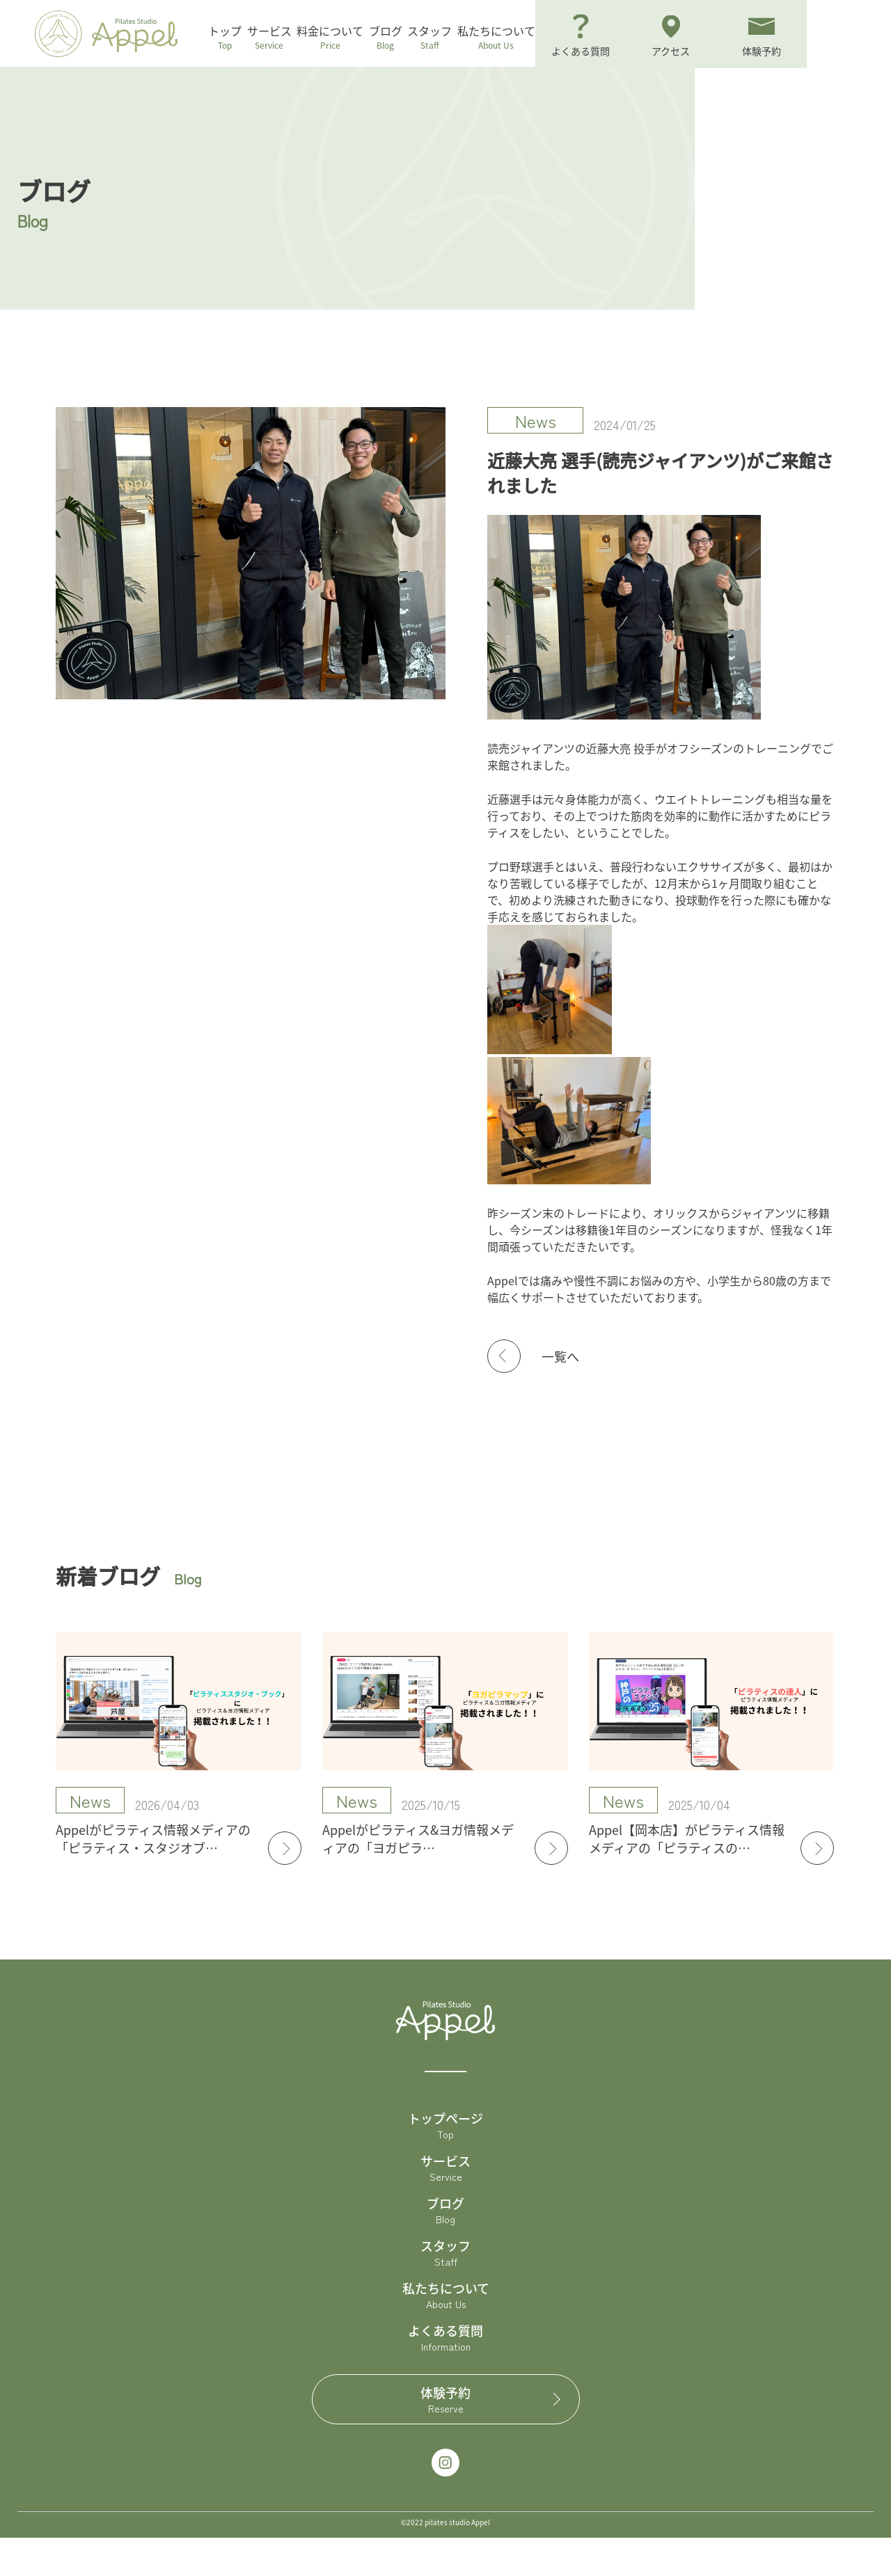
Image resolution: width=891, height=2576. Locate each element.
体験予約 (446, 2438)
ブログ (442, 38)
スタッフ (497, 38)
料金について (375, 38)
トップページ (445, 2163)
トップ (247, 38)
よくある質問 (445, 2376)
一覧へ (560, 1394)
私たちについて (576, 38)
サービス (303, 38)
